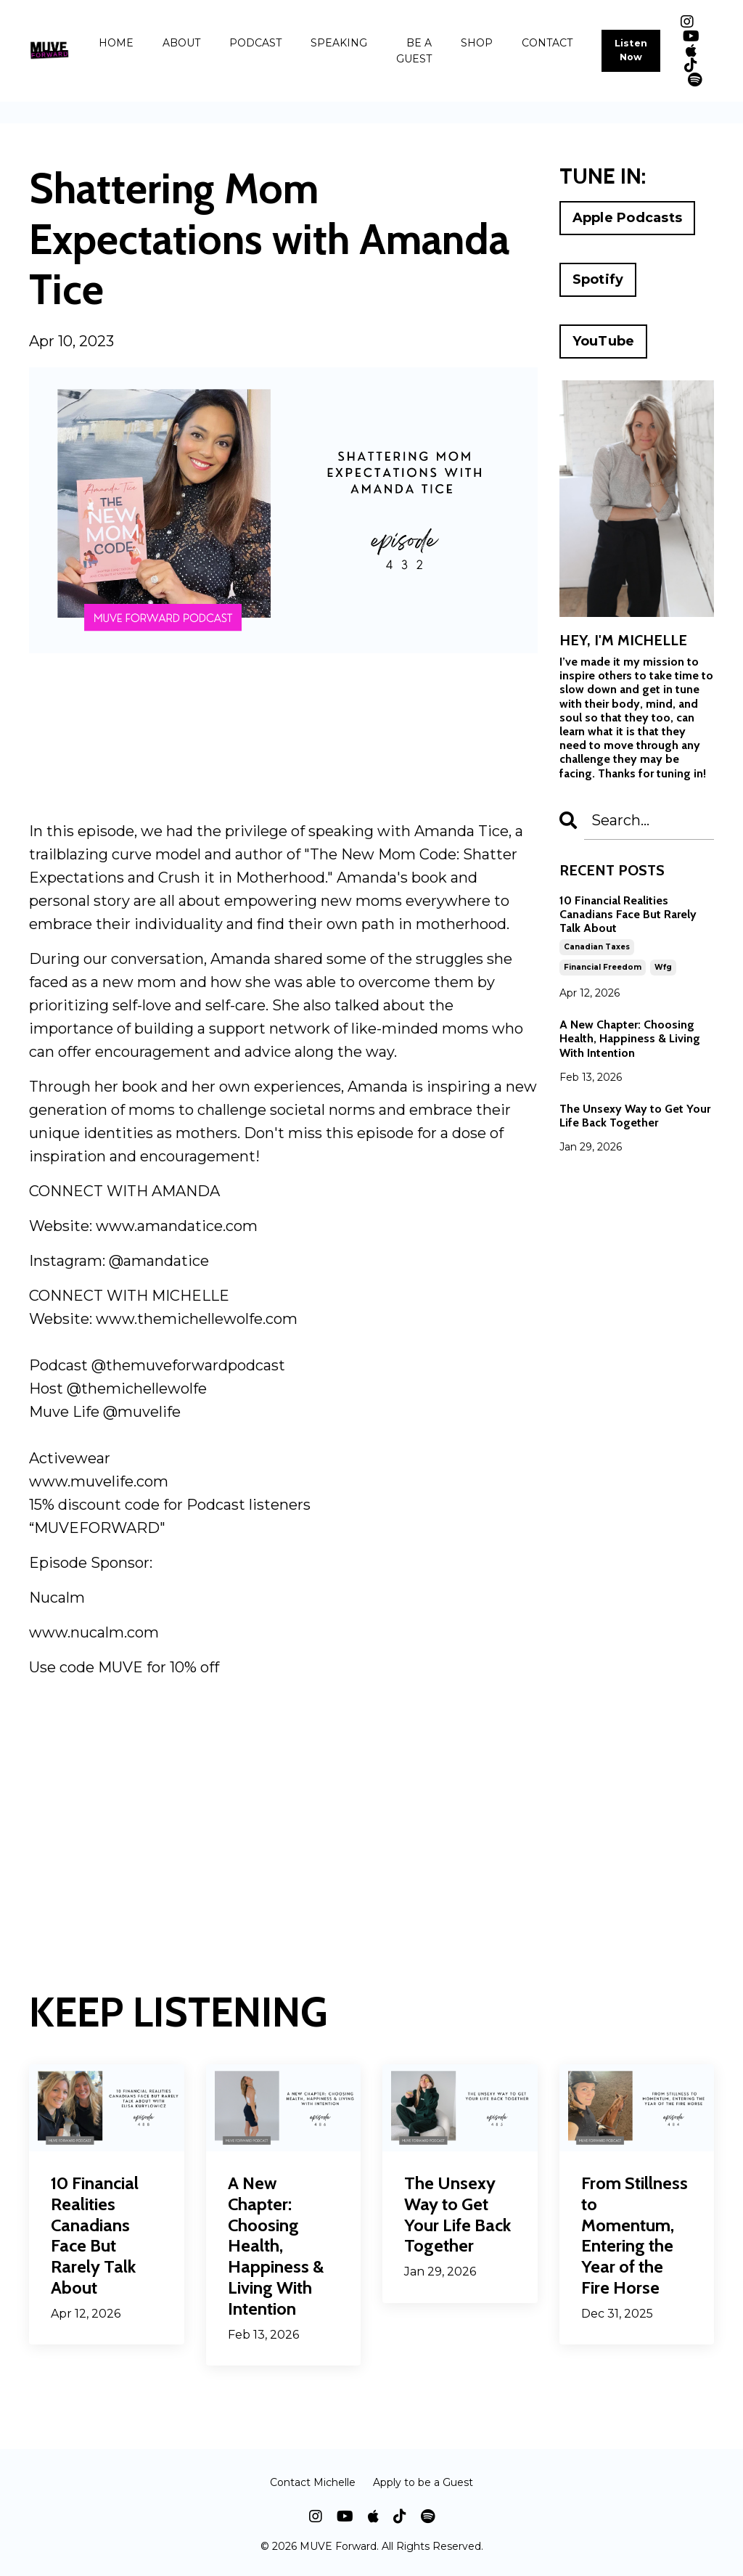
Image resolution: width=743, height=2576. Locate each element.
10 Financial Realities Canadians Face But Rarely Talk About (628, 914)
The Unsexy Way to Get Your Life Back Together (634, 1115)
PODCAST (255, 42)
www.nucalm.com (94, 1632)
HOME (116, 42)
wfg (663, 967)
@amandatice (159, 1260)
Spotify (598, 279)
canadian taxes (597, 947)
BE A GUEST (414, 50)
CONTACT (547, 42)
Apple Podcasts (627, 218)
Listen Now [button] (631, 50)
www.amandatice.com (177, 1226)
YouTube (603, 341)
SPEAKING (339, 42)
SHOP (477, 42)
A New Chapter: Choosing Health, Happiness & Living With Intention (629, 1038)
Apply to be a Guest (423, 2482)
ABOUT (181, 42)
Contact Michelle (313, 2482)
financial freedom (602, 967)
